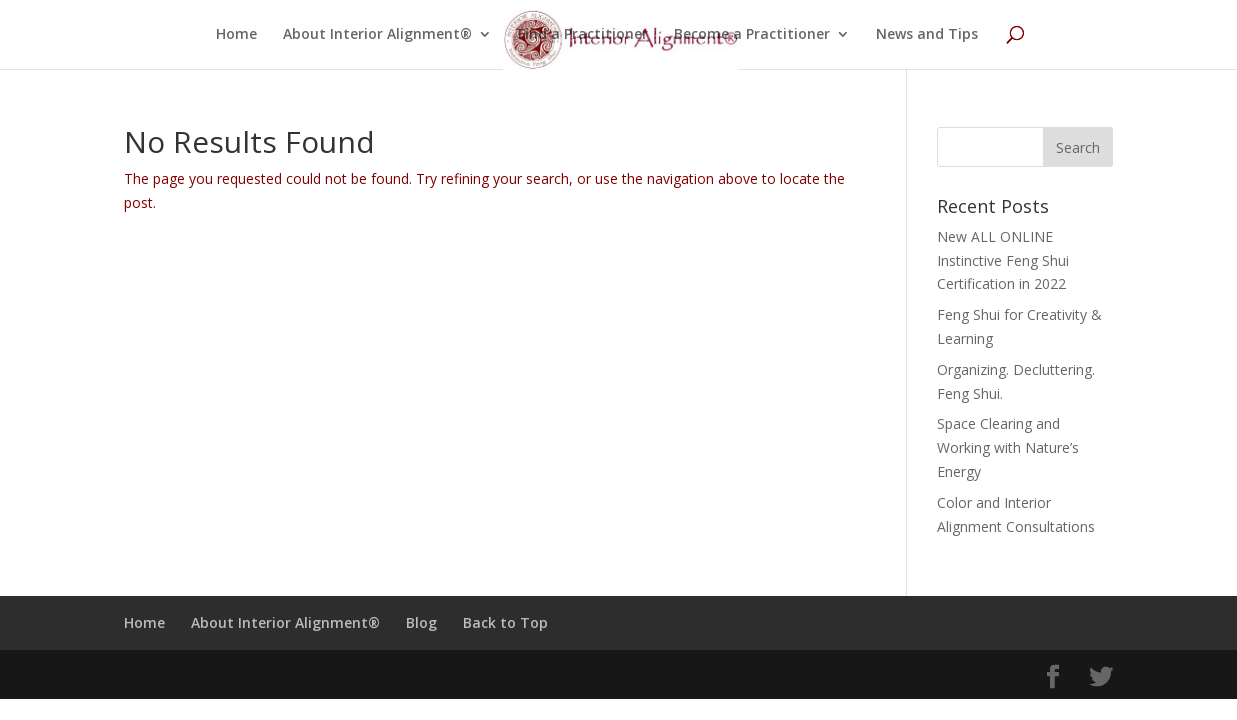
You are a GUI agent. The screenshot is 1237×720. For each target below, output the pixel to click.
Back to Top (505, 622)
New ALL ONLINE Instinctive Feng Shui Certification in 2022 (1003, 260)
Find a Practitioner (583, 35)
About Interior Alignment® (377, 35)
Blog (421, 622)
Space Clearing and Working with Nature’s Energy (1008, 447)
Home (236, 35)
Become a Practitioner (752, 35)
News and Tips (927, 35)
